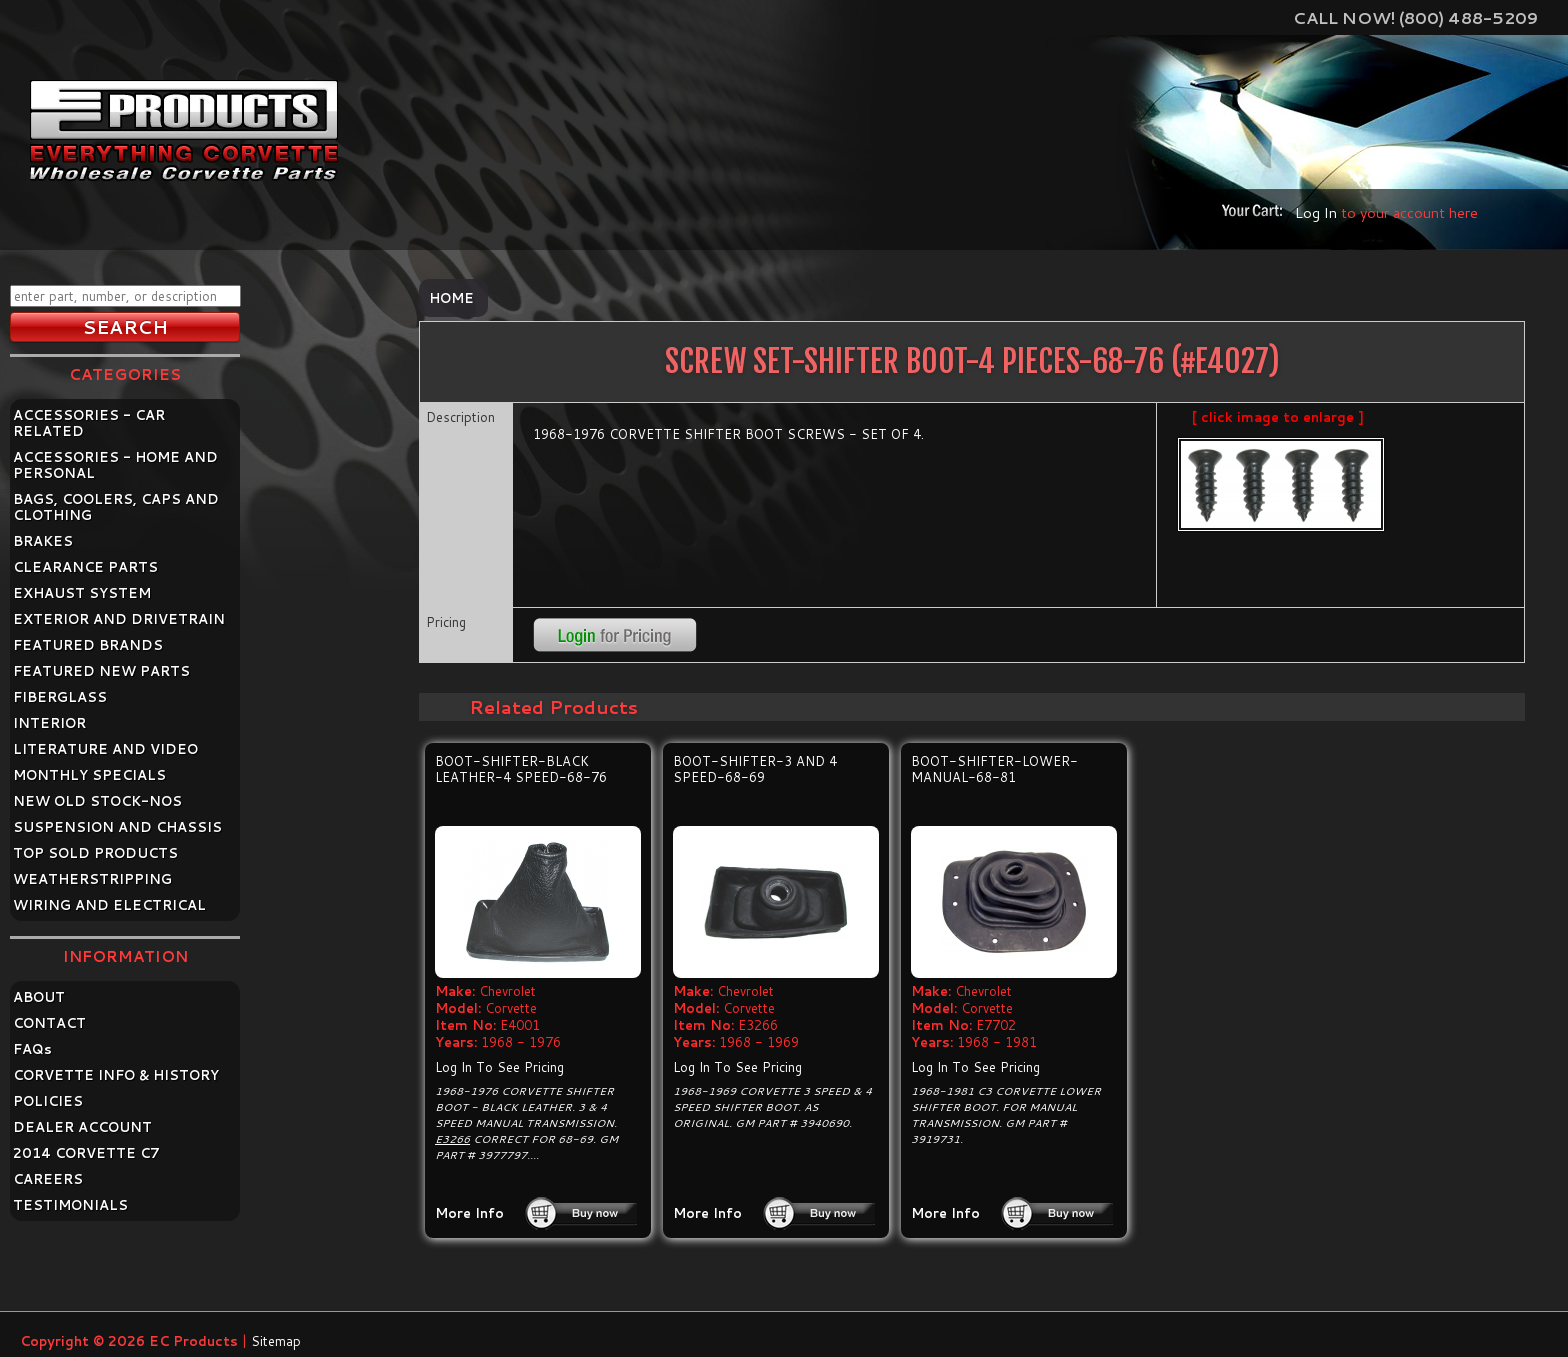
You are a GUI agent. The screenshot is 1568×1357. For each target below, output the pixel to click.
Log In (1316, 212)
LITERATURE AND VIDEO (105, 749)
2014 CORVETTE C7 (86, 1153)
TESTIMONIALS (70, 1205)
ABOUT (39, 997)
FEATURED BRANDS (88, 645)
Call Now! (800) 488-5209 (1415, 17)
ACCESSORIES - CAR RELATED (89, 423)
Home (451, 298)
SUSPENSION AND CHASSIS (117, 827)
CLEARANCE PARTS (85, 567)
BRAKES (43, 541)
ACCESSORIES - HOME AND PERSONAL (115, 465)
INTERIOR (49, 723)
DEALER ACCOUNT (82, 1127)
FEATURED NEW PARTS (101, 671)
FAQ (32, 1049)
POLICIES (48, 1101)
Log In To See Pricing (499, 1067)
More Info (469, 1213)
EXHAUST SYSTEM (82, 593)
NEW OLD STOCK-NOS (97, 801)
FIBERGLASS (60, 697)
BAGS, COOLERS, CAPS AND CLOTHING (116, 507)
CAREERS (48, 1179)
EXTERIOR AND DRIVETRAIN (119, 619)
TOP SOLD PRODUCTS (95, 853)
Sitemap (276, 1341)
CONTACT (49, 1023)
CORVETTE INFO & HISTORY (116, 1075)
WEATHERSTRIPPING (92, 879)
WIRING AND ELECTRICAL (109, 905)
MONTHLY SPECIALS (89, 775)
